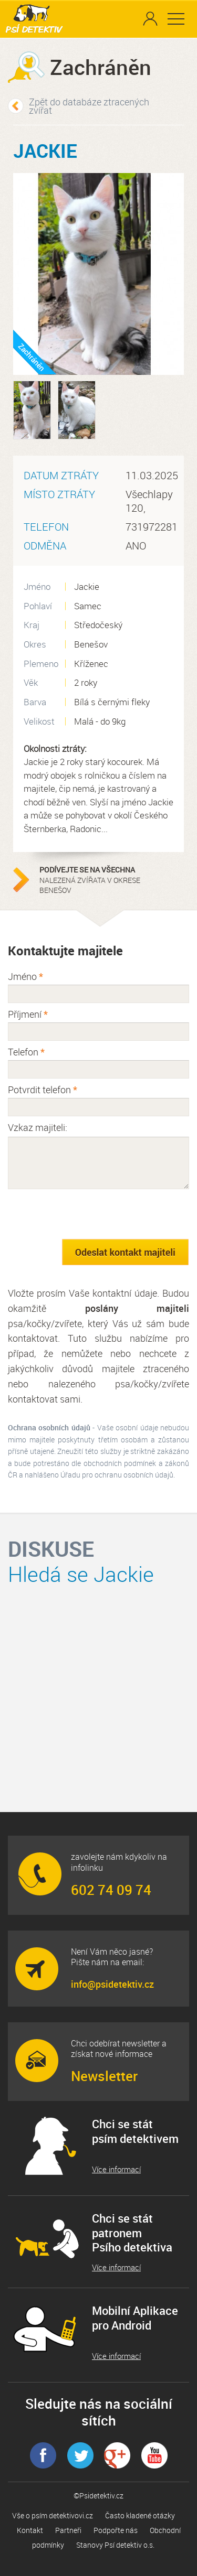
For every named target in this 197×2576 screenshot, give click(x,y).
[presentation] (88, 1213)
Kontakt (30, 2530)
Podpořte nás (116, 2530)
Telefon (26, 1052)
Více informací (116, 2169)
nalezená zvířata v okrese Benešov (105, 880)
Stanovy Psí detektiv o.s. (115, 2545)
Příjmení (28, 1014)
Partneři (68, 2530)
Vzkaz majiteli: (37, 1127)
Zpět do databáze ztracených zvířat (89, 105)
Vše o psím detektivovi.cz (52, 2515)
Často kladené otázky (140, 2515)
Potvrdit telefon (42, 1089)
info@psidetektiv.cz (112, 1984)
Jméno (25, 976)
